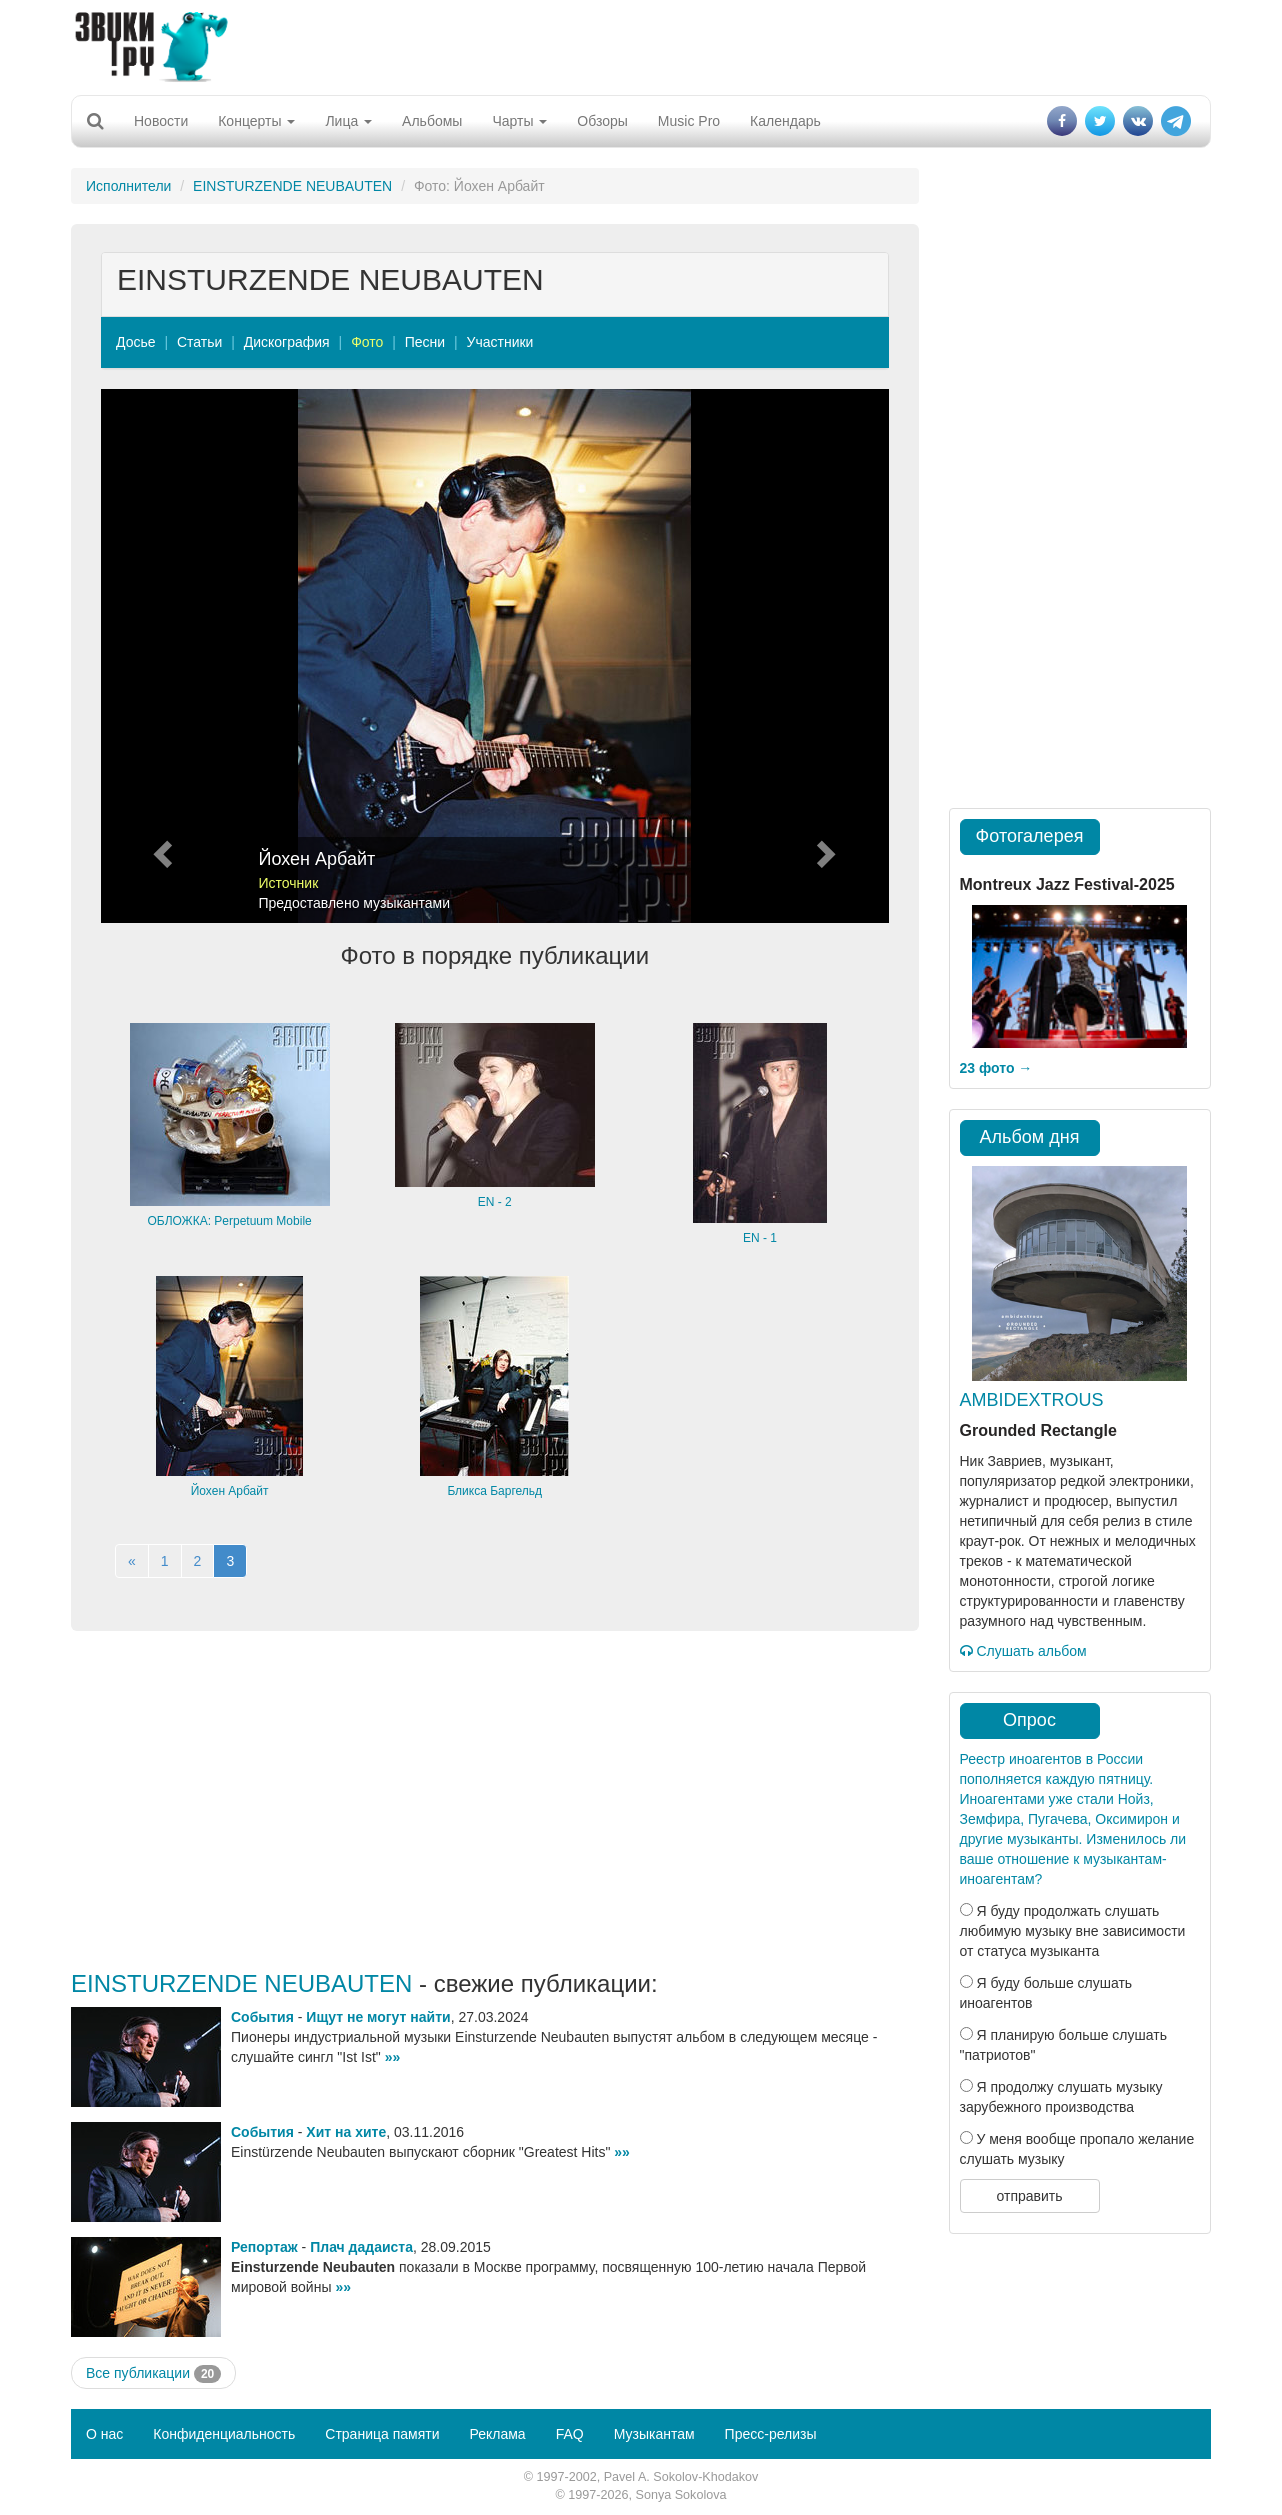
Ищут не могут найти (378, 2017)
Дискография (287, 342)
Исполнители (128, 186)
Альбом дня (1030, 1137)
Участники (500, 342)
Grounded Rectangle (1038, 1430)
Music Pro (689, 121)
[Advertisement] (641, 45)
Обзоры (602, 121)
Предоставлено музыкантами (355, 903)
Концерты (256, 121)
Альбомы (432, 121)
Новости (161, 121)
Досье (136, 342)
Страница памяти (382, 2434)
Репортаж (264, 2247)
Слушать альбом (1023, 1651)
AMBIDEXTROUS (1032, 1400)
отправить (1029, 2196)
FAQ (570, 2434)
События (262, 2017)
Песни (425, 342)
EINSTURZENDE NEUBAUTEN (292, 186)
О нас (104, 2434)
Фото (367, 342)
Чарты (519, 121)
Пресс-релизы (771, 2434)
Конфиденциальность (224, 2434)
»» (393, 2057)
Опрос (1029, 1720)
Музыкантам (654, 2434)
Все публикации (153, 2374)
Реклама (497, 2434)
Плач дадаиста (361, 2247)
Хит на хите (346, 2132)
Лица (348, 121)
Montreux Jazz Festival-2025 (1067, 884)
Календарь (785, 121)
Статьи (199, 342)
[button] (160, 656)
